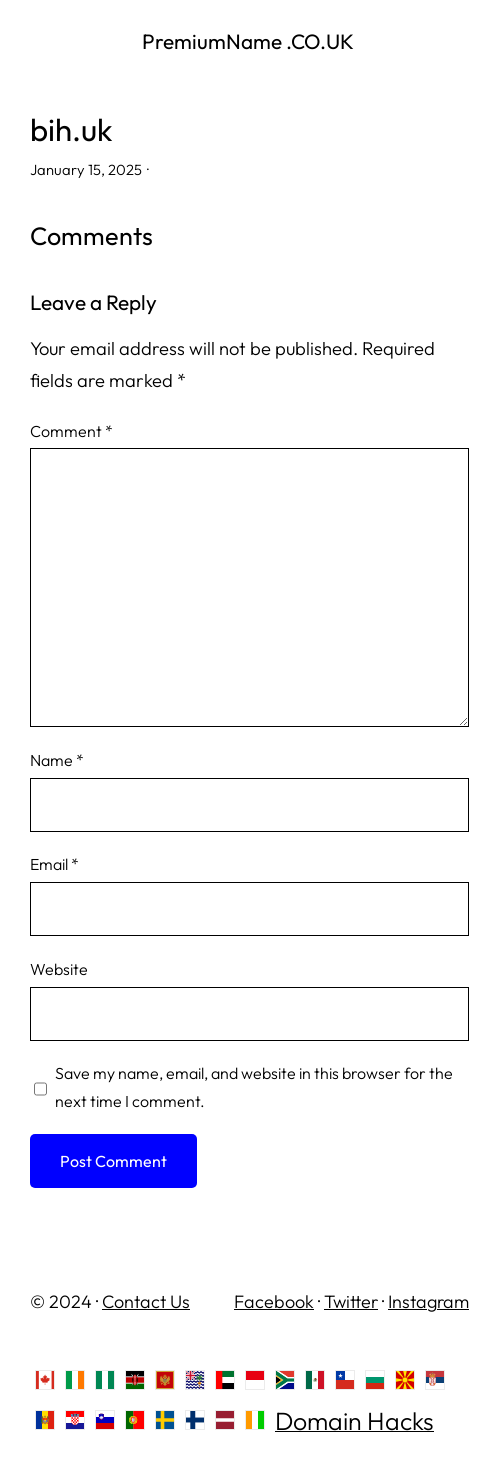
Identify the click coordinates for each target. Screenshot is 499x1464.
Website (59, 969)
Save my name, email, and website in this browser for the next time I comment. (254, 1087)
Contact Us (146, 1301)
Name (57, 760)
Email (54, 864)
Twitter (351, 1301)
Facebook (274, 1301)
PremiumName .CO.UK (250, 41)
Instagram (428, 1301)
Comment (71, 431)
